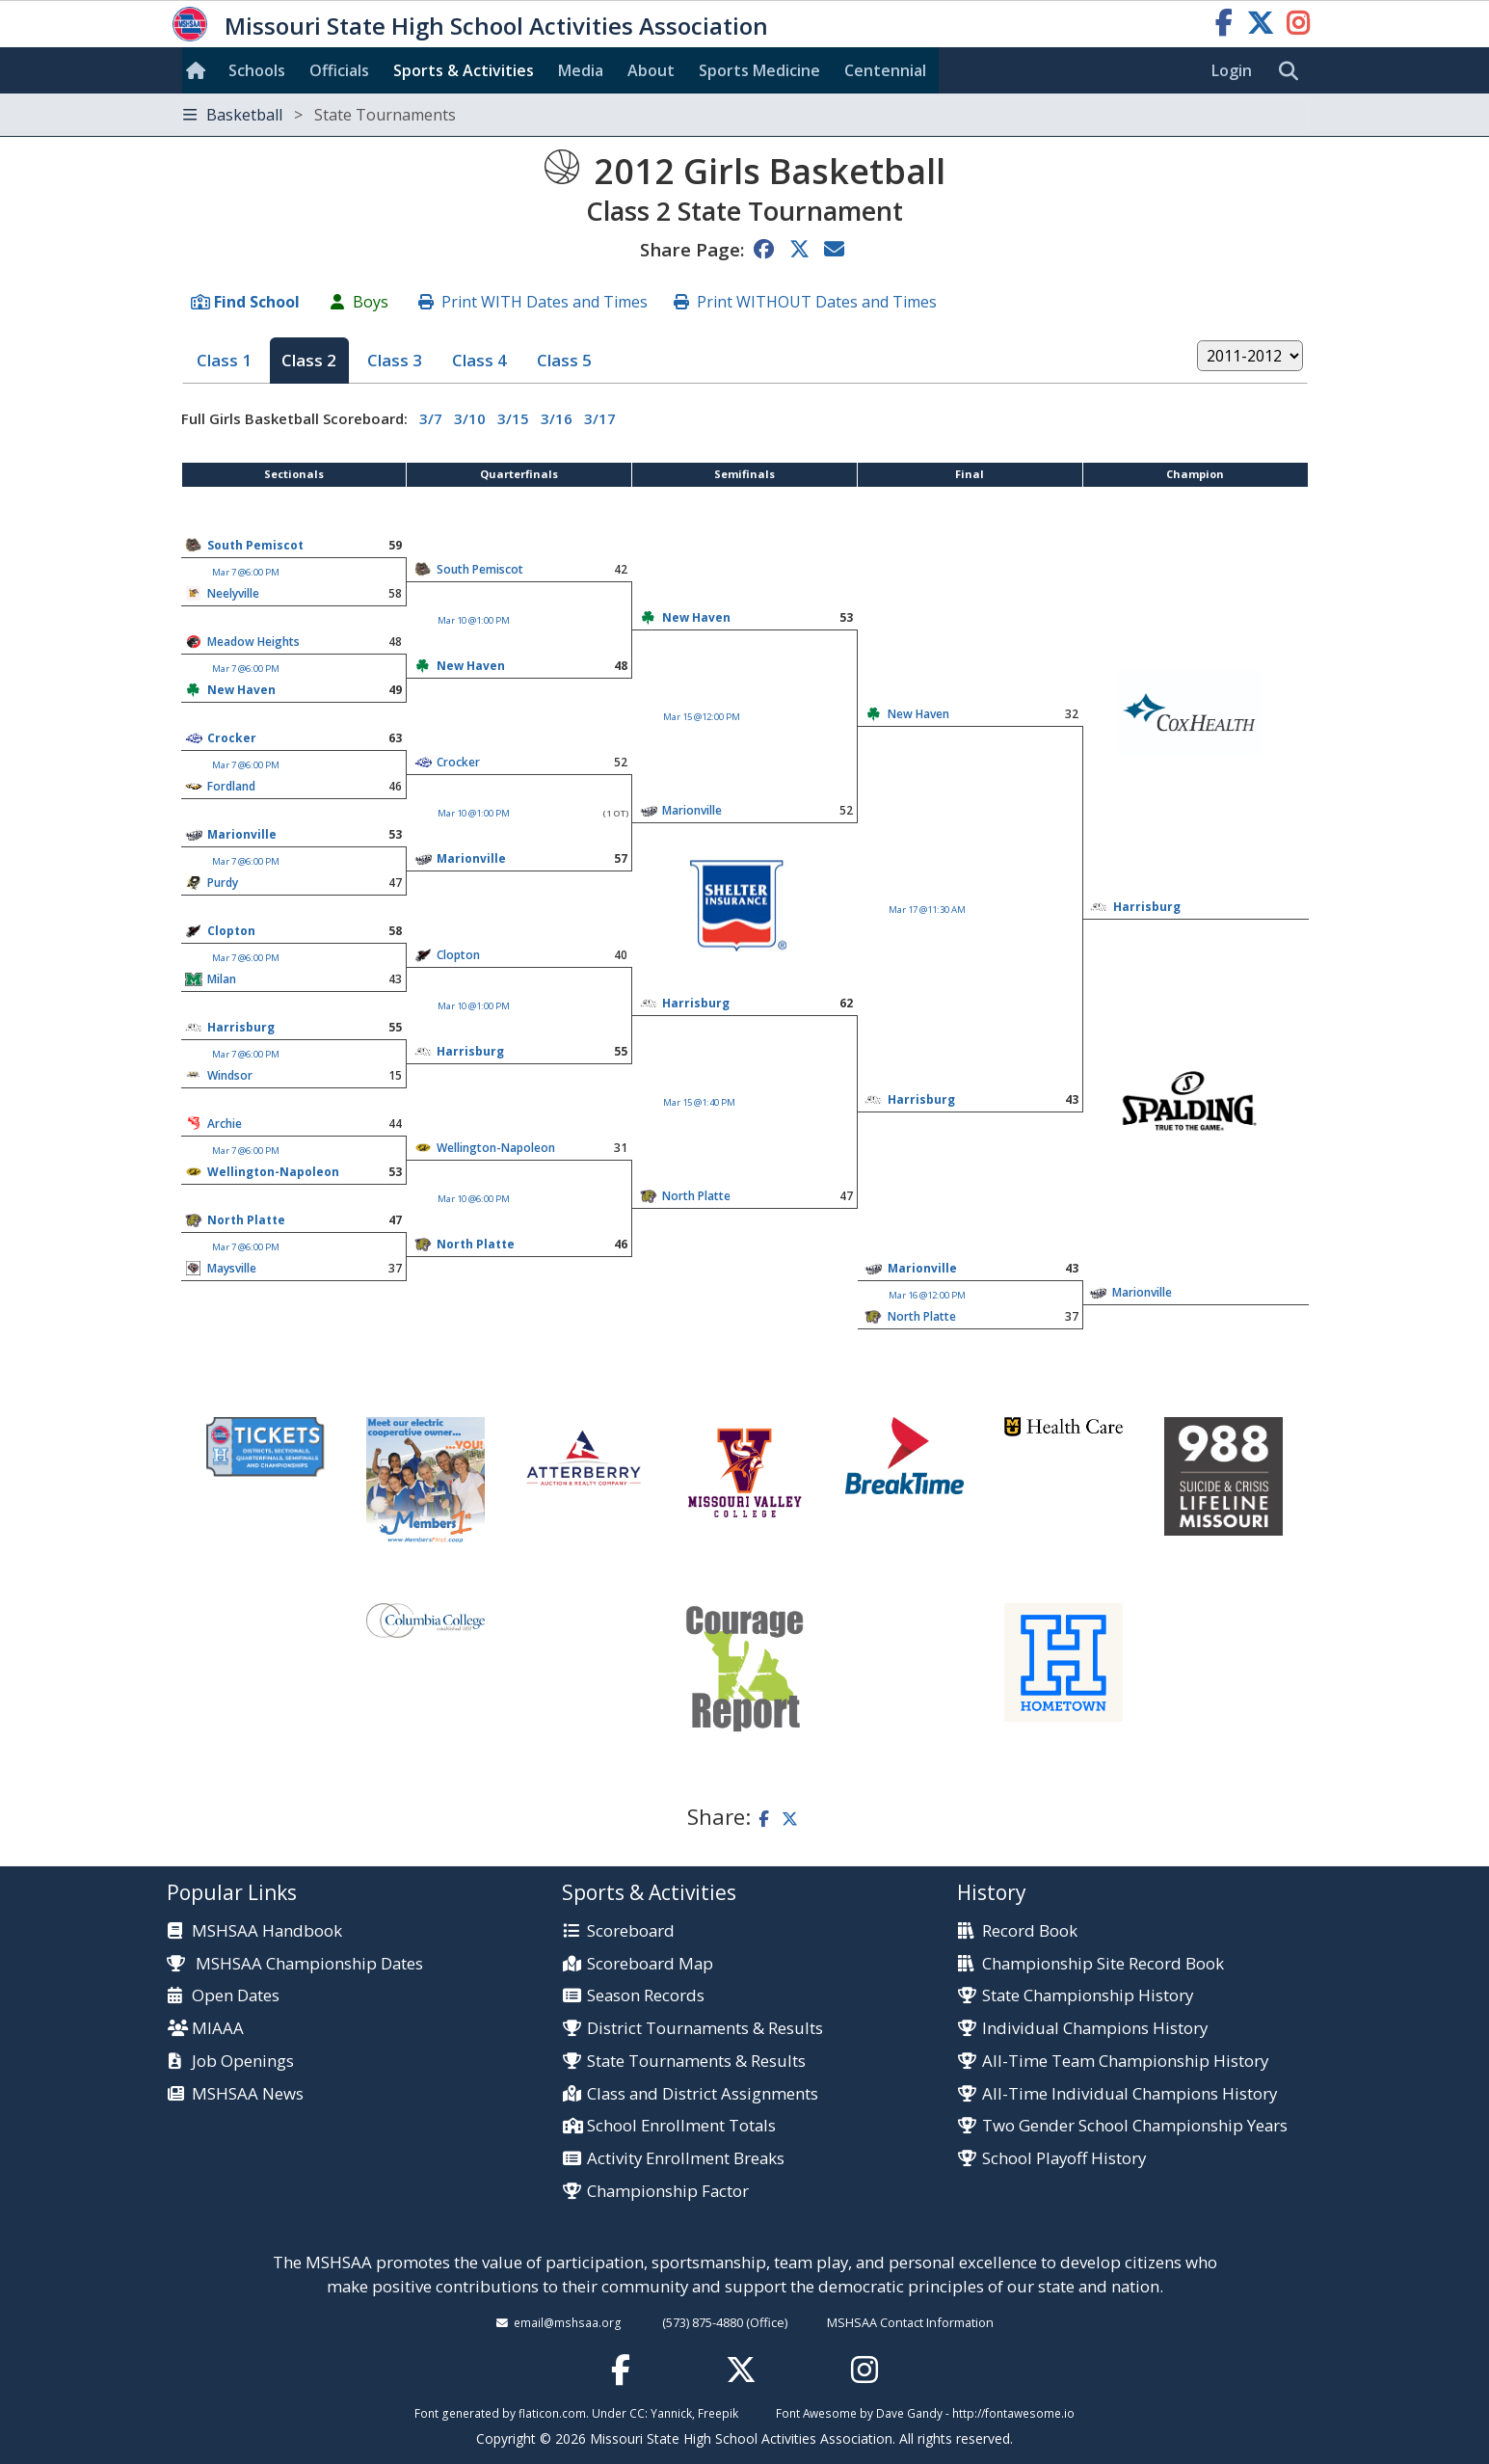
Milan (221, 979)
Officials (339, 70)
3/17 (600, 418)
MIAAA (218, 2029)
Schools (256, 70)
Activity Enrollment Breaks (685, 2159)
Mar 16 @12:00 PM (927, 1295)
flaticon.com (552, 2413)
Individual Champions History (1095, 2029)
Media (580, 70)
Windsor (230, 1075)
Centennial (885, 70)
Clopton (231, 931)
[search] (1293, 71)
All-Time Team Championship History (1125, 2061)
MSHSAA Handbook (267, 1931)
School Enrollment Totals (681, 2126)
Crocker (231, 738)
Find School (257, 301)
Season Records (646, 1996)
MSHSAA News (248, 2094)
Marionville (242, 834)
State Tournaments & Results (696, 2061)
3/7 (430, 418)
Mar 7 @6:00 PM (245, 572)
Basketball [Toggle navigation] (319, 114)
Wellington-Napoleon (496, 1147)
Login (1231, 70)
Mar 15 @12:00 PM (701, 716)
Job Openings (243, 2061)
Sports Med (759, 70)
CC (637, 2413)
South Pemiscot (255, 545)
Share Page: (692, 249)
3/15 (513, 418)
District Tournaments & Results (705, 2029)
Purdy (222, 882)
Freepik (718, 2413)
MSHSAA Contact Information (910, 2322)
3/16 (556, 418)
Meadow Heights (253, 641)
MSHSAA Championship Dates (295, 1963)
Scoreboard (631, 1931)
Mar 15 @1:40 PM (699, 1102)
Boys (370, 301)
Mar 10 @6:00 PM (474, 1198)
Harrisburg (1147, 906)
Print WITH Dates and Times (544, 301)
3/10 (470, 418)
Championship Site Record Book (1103, 1964)
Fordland (231, 786)
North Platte (696, 1196)
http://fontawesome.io (1013, 2413)
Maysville (231, 1268)
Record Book (1029, 1931)
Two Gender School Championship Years (1135, 2126)
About (651, 70)
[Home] (199, 70)
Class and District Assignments (702, 2094)
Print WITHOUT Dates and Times (817, 301)
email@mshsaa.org (568, 2322)
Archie (224, 1123)
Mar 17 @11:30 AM (927, 909)
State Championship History (1087, 1996)
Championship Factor (668, 2192)
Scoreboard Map (650, 1964)
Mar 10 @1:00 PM (474, 620)
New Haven (696, 617)
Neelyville (233, 593)
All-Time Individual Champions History (1129, 2094)
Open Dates (235, 1996)
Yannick (671, 2413)
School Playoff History (1064, 2159)
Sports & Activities (463, 70)
